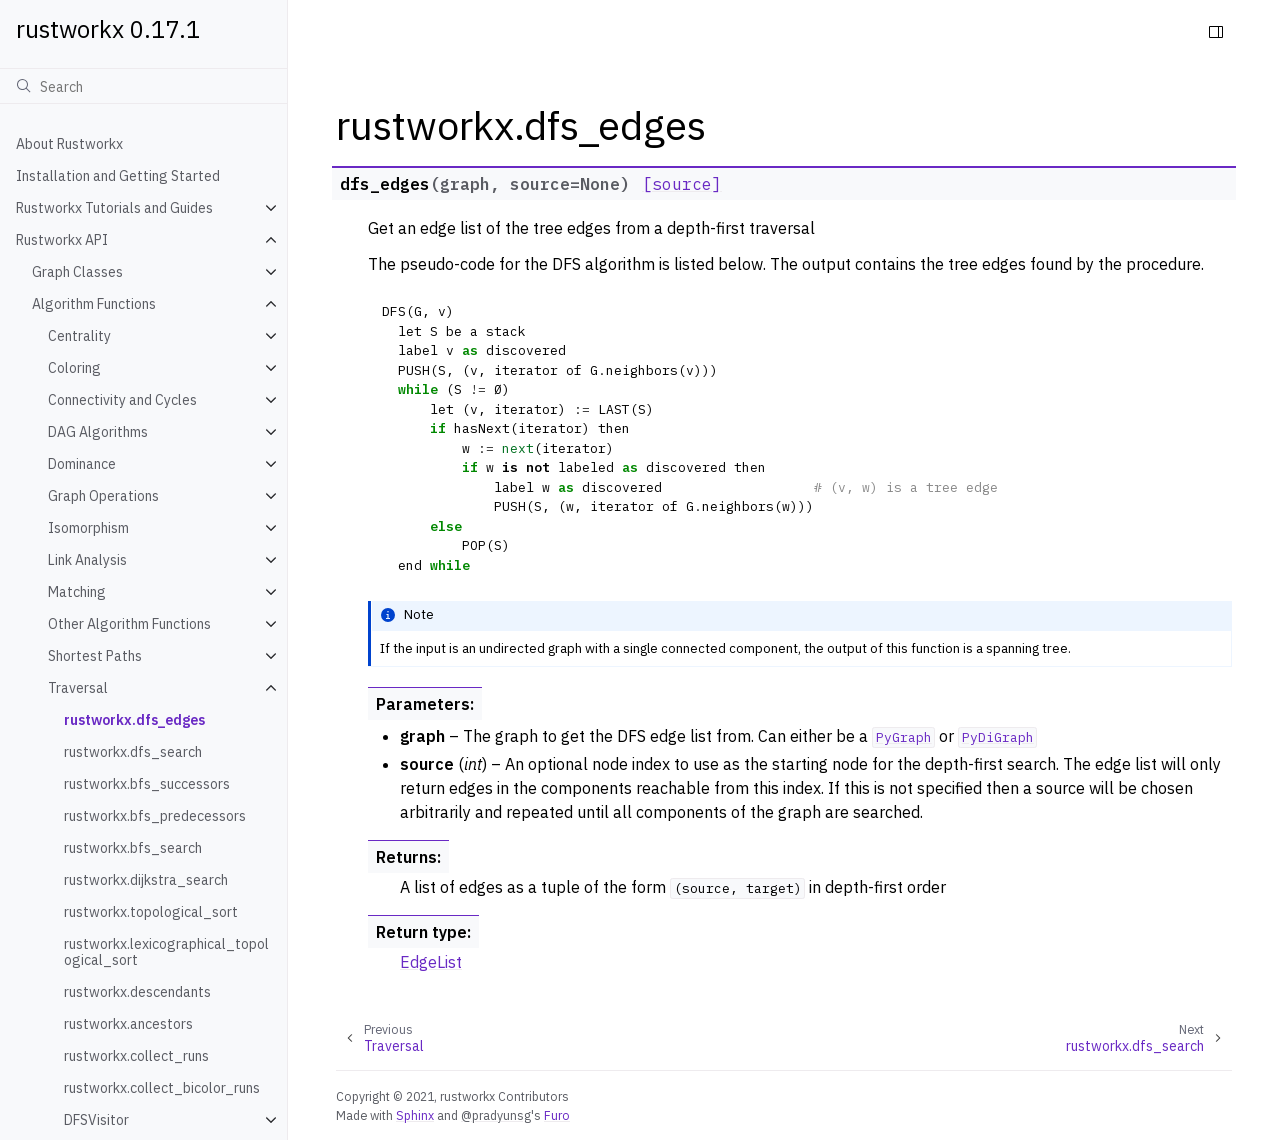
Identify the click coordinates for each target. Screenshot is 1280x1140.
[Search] (143, 86)
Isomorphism (88, 528)
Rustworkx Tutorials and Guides (114, 208)
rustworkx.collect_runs (136, 1056)
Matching (77, 592)
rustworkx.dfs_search (133, 752)
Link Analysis (87, 560)
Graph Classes (77, 272)
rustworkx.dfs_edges (134, 720)
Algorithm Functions (94, 304)
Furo (557, 1115)
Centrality (79, 336)
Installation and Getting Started (118, 176)
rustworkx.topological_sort (151, 912)
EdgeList (431, 962)
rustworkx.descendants (137, 992)
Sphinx (415, 1115)
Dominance (82, 464)
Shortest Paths (95, 656)
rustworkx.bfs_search (133, 848)
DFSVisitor (96, 1120)
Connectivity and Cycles (122, 400)
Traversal (78, 688)
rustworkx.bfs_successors (147, 784)
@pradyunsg (496, 1115)
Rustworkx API (62, 240)
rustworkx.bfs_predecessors (155, 816)
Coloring (74, 368)
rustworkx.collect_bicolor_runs (162, 1088)
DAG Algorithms (98, 432)
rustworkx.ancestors (128, 1024)
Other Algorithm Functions (129, 624)
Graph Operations (103, 496)
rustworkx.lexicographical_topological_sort (166, 952)
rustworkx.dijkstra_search (146, 880)
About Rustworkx (69, 144)
